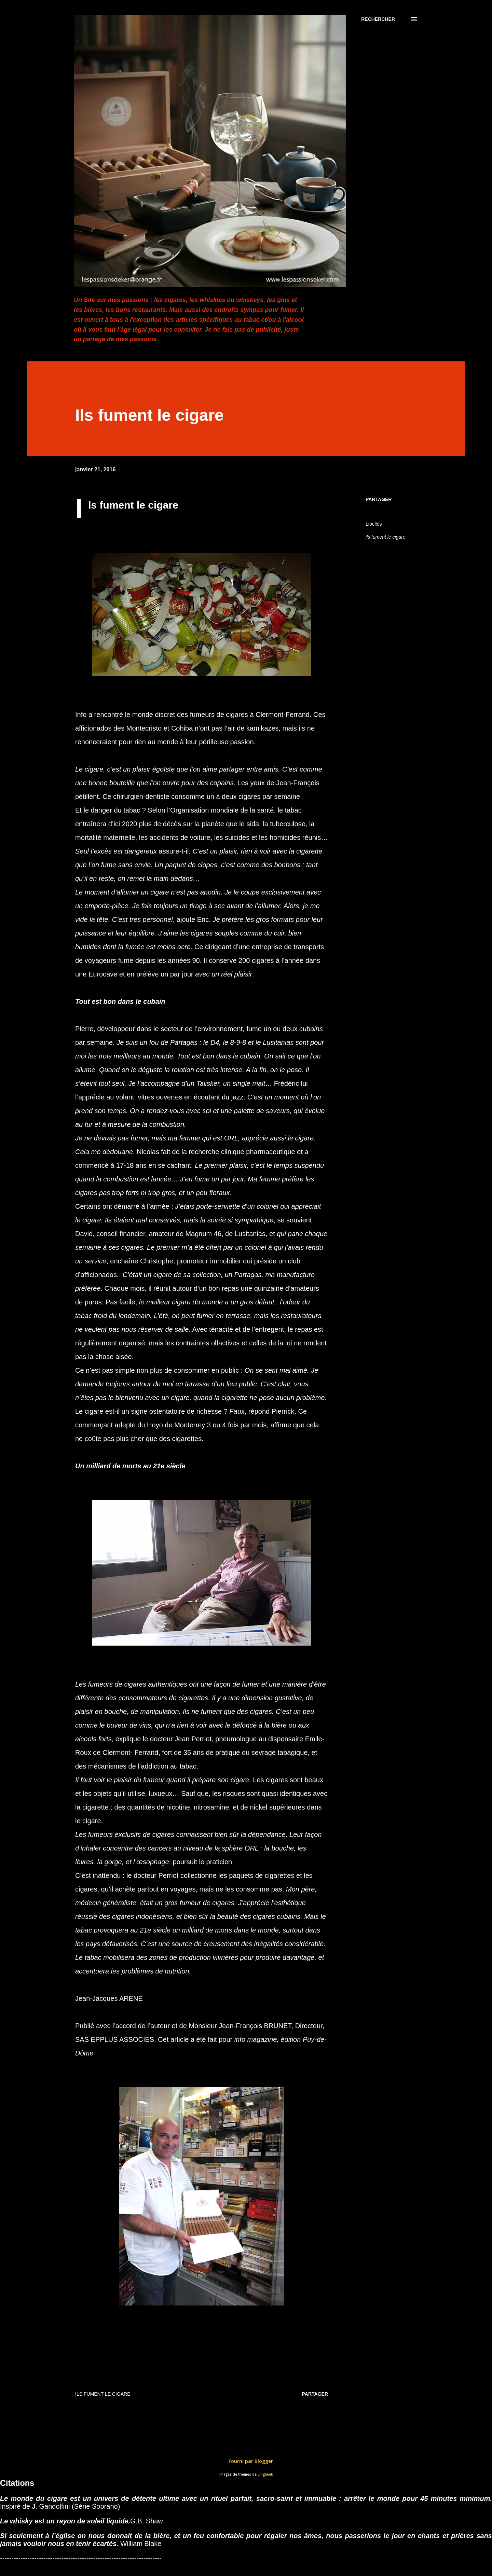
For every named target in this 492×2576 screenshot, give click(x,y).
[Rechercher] (378, 19)
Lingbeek (265, 2474)
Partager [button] (379, 499)
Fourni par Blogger (246, 2461)
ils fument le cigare (386, 537)
